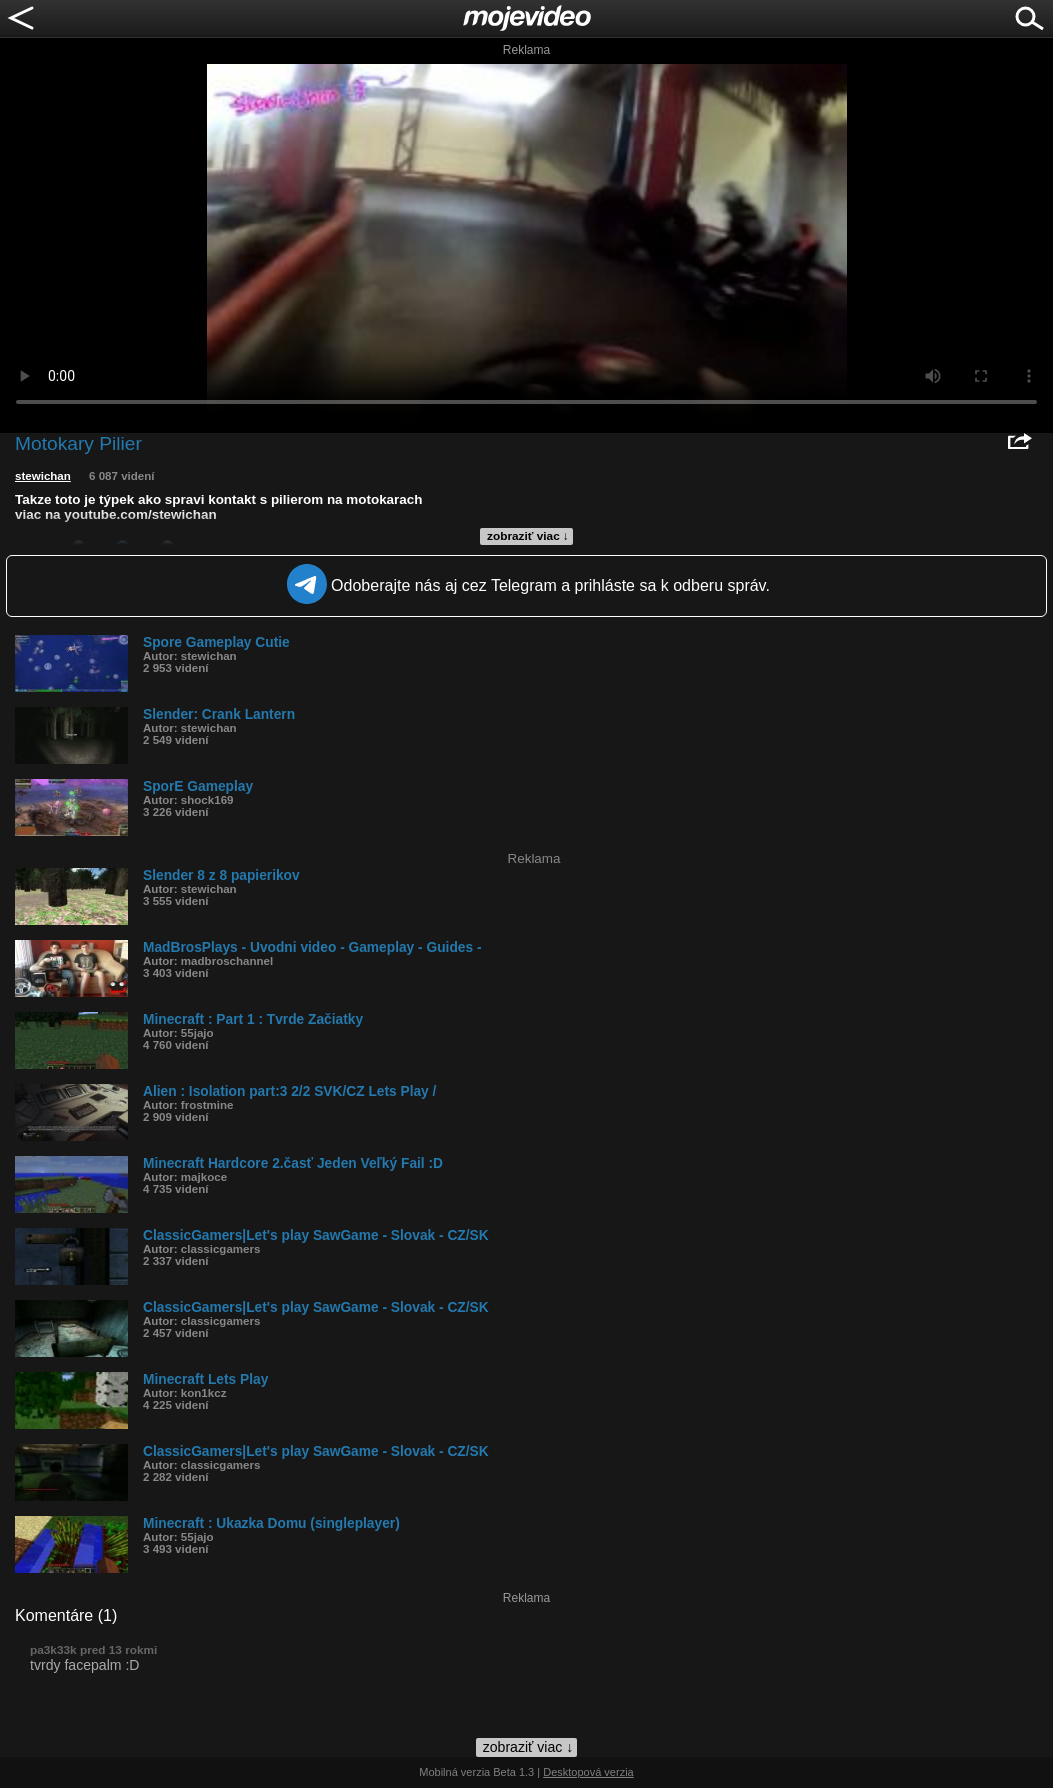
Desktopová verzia (588, 1772)
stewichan (43, 476)
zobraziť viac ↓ (528, 536)
